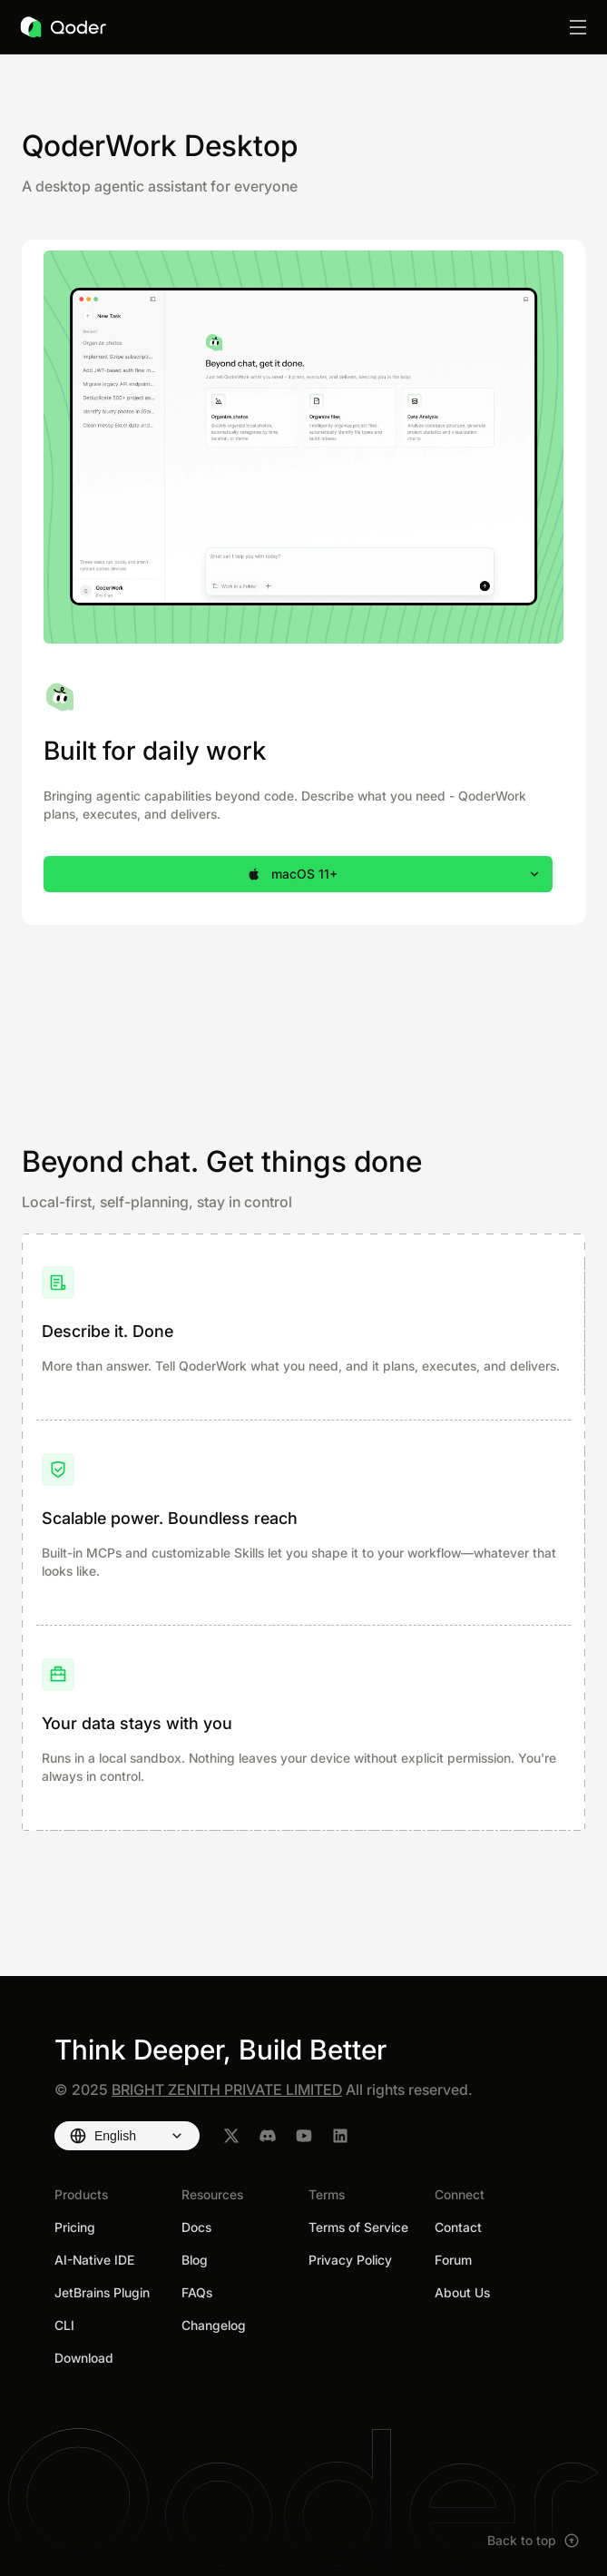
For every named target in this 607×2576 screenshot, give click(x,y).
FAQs (196, 2292)
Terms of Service (358, 2227)
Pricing (74, 2227)
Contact (458, 2227)
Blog (194, 2259)
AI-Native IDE (94, 2259)
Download (83, 2357)
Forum (453, 2259)
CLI (64, 2325)
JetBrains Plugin (102, 2292)
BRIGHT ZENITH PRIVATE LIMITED (227, 2089)
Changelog (213, 2325)
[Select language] (127, 2135)
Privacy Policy (350, 2259)
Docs (196, 2227)
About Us (462, 2292)
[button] (298, 874)
